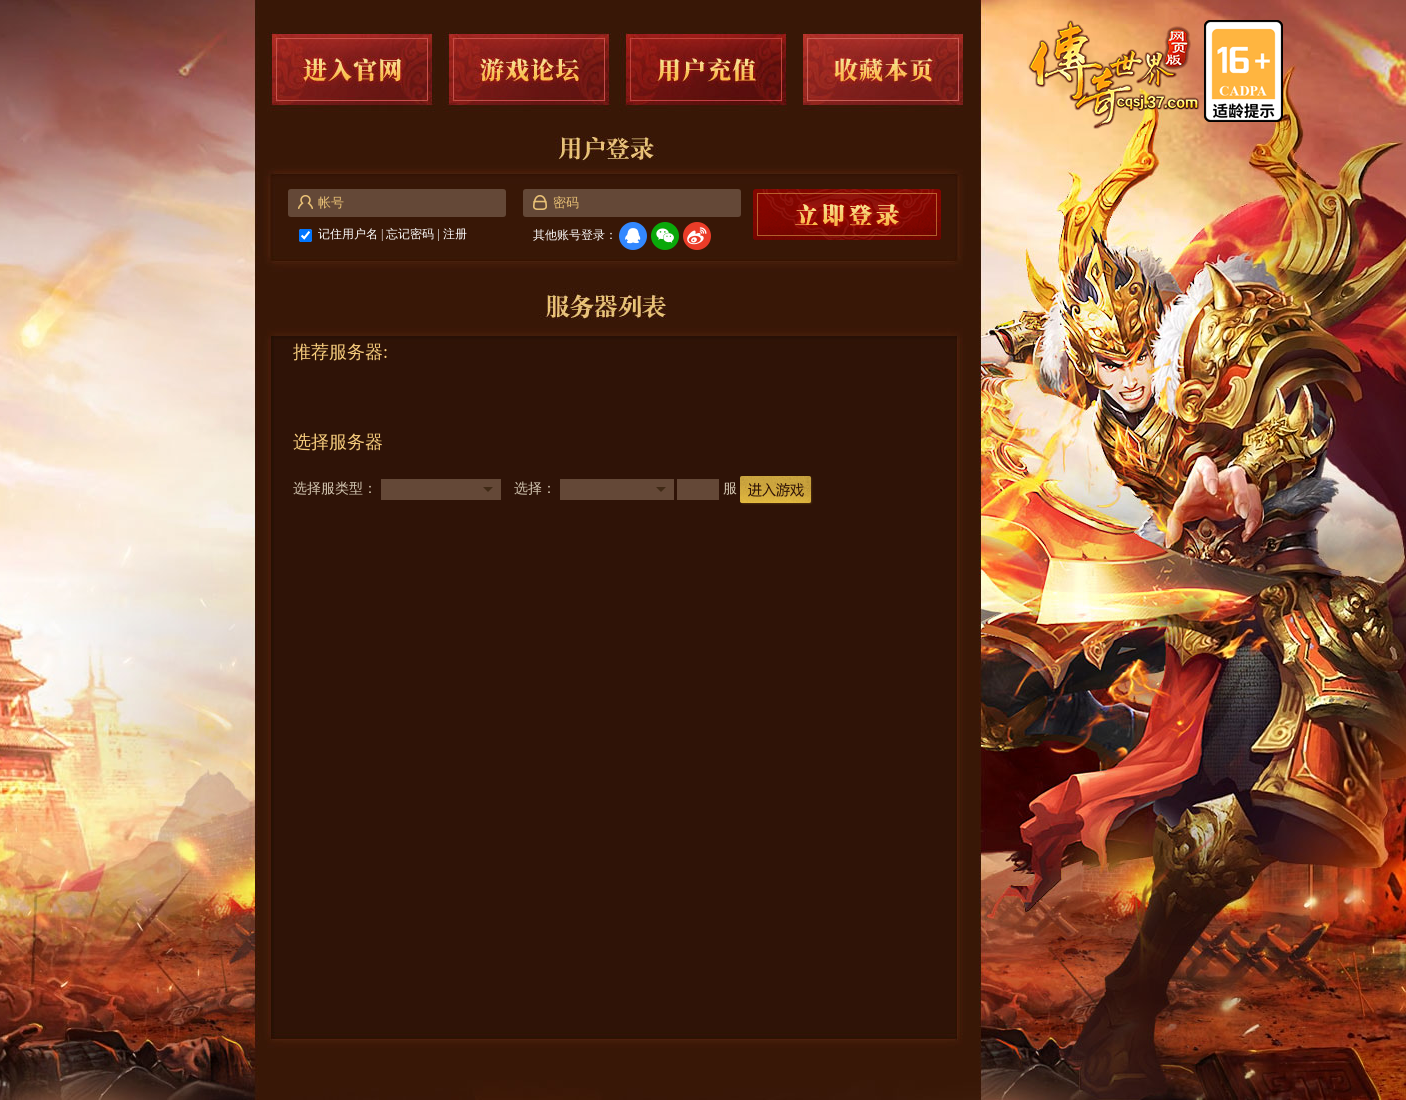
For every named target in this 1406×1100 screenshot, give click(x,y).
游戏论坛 (529, 69)
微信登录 (665, 236)
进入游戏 (776, 490)
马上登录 (847, 214)
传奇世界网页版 (1115, 74)
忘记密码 (410, 234)
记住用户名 (348, 234)
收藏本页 (883, 69)
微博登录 (697, 236)
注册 (455, 234)
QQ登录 (633, 236)
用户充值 (706, 69)
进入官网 (352, 69)
